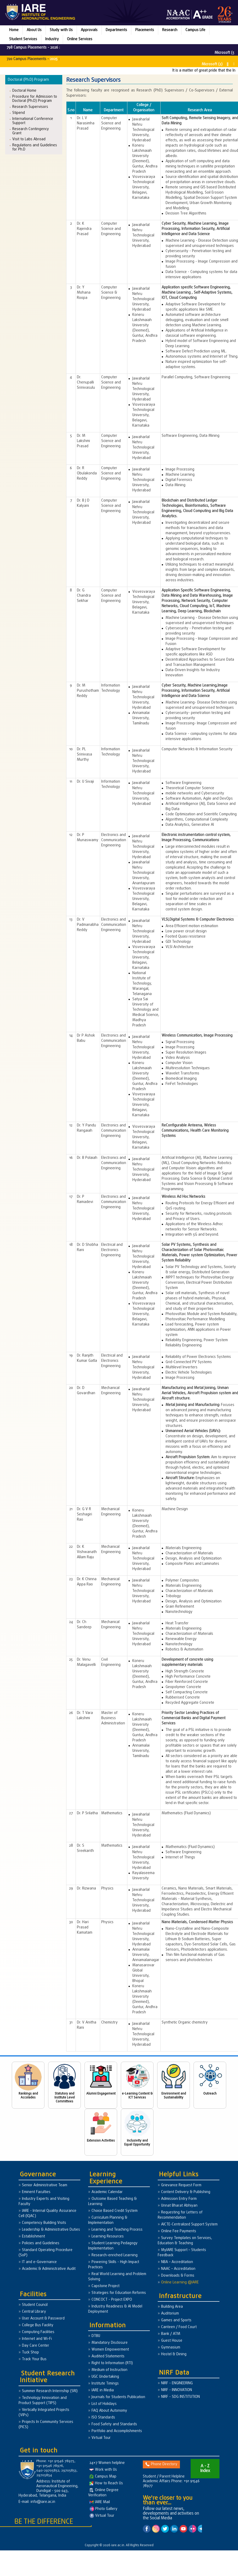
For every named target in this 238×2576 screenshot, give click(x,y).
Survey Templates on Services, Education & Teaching (185, 2240)
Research (169, 30)
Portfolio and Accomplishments (117, 2431)
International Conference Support (32, 120)
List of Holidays (104, 2404)
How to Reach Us (106, 2483)
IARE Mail (99, 2502)
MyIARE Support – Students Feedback (182, 2252)
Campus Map (102, 2476)
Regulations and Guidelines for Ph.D (34, 147)
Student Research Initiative (47, 2377)
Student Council (35, 2305)
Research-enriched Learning (115, 2255)
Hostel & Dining (173, 2354)
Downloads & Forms (177, 2275)
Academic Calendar (107, 2192)
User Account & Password (43, 2318)
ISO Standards (103, 2417)
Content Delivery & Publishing (185, 2192)
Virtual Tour (101, 2438)
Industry (52, 39)
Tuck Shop (30, 2352)
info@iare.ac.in (43, 2502)
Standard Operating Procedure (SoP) (45, 2252)
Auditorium (170, 2313)
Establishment (33, 2236)
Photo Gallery (103, 2509)
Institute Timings (105, 2383)
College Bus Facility (37, 2325)
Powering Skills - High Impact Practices (113, 2264)
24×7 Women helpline (107, 2463)
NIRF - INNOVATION (176, 2390)
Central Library (34, 2312)
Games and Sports (176, 2320)
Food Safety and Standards (114, 2424)
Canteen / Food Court (179, 2327)
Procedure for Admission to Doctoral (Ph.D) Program (34, 98)
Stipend (18, 112)
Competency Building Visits (44, 2223)
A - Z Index (205, 2468)
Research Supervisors (30, 106)
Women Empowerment (110, 2349)
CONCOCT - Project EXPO (112, 2299)
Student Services (23, 39)
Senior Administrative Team (44, 2185)
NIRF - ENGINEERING (177, 2383)
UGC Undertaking (105, 2377)
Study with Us (61, 30)
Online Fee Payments (178, 2231)
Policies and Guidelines (40, 2243)
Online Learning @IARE (180, 2282)
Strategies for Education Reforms (119, 2293)
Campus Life (195, 30)
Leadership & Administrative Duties (51, 2229)
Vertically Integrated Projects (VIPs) (44, 2412)
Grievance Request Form (181, 2185)
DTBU (96, 2336)
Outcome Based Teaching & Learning (112, 2201)
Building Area (172, 2307)
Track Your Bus (34, 2359)
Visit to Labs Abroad (29, 139)
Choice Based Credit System (115, 2211)
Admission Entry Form (179, 2199)
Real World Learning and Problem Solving (117, 2276)
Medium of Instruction (109, 2370)
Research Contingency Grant (30, 131)
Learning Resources (108, 2236)
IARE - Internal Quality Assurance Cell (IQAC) (47, 2213)
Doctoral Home (24, 90)
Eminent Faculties (36, 2192)
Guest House (171, 2341)
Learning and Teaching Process (117, 2229)
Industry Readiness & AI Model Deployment (115, 2309)
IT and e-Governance (39, 2262)
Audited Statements (108, 2356)
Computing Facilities (38, 2332)
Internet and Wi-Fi (37, 2339)
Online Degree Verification (103, 2492)
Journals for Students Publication (118, 2397)
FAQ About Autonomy (109, 2411)
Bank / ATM (170, 2334)
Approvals (89, 30)
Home (14, 30)
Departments (116, 30)
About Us (34, 30)
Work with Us (103, 2470)
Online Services (79, 39)
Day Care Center (35, 2345)
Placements (144, 30)
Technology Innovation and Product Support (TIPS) (43, 2400)
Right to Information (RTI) (112, 2363)
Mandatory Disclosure (110, 2343)
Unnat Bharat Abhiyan (179, 2205)
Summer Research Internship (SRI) (50, 2391)
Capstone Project (106, 2286)
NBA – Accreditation (177, 2262)
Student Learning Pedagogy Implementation (113, 2246)
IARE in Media (103, 2390)
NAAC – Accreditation (178, 2269)
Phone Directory (161, 2464)
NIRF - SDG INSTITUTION (180, 2397)
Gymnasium (170, 2347)
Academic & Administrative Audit (49, 2269)
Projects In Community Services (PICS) (46, 2424)
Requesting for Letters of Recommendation (180, 2215)
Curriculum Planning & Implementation (107, 2220)
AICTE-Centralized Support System (189, 2224)
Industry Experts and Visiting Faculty (44, 2201)
